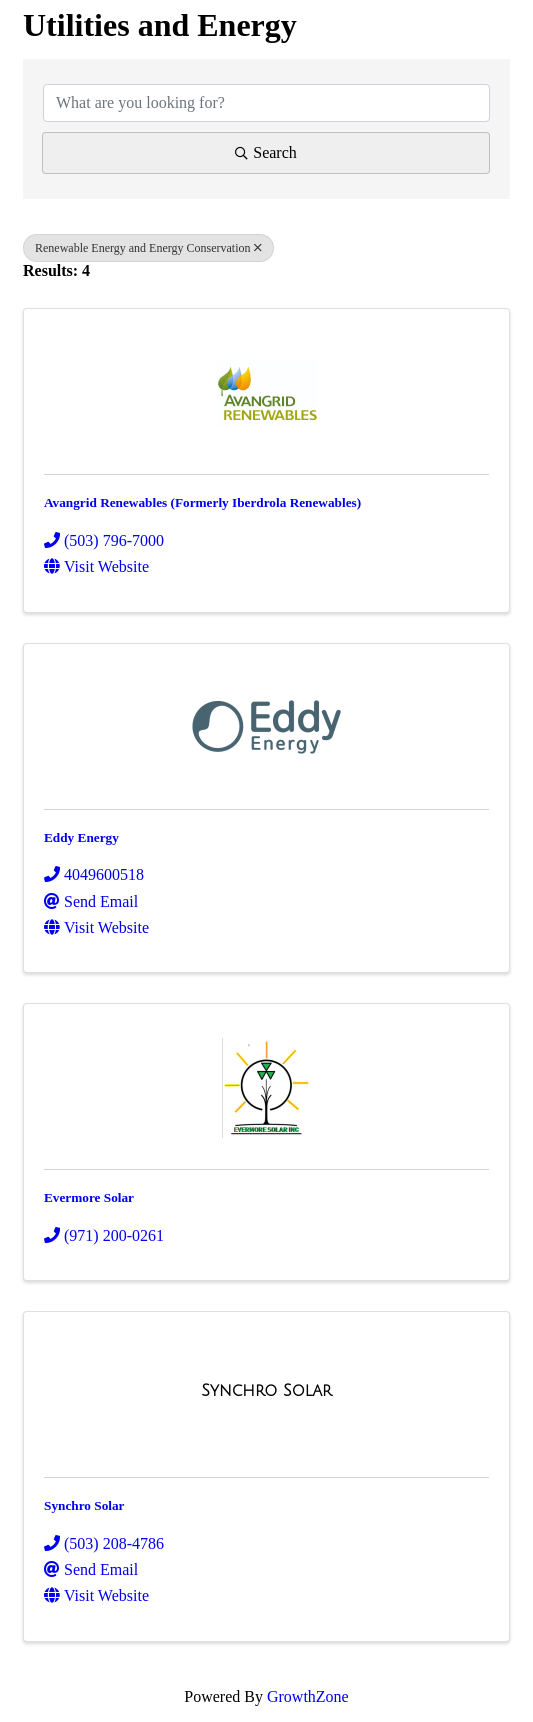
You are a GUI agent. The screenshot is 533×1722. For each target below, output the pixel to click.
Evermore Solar (89, 1197)
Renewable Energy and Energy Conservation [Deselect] (148, 248)
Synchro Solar (84, 1505)
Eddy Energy (81, 837)
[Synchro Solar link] (266, 1391)
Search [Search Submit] (266, 152)
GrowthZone (308, 1696)
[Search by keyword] (266, 103)
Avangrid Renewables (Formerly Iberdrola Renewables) (202, 502)
